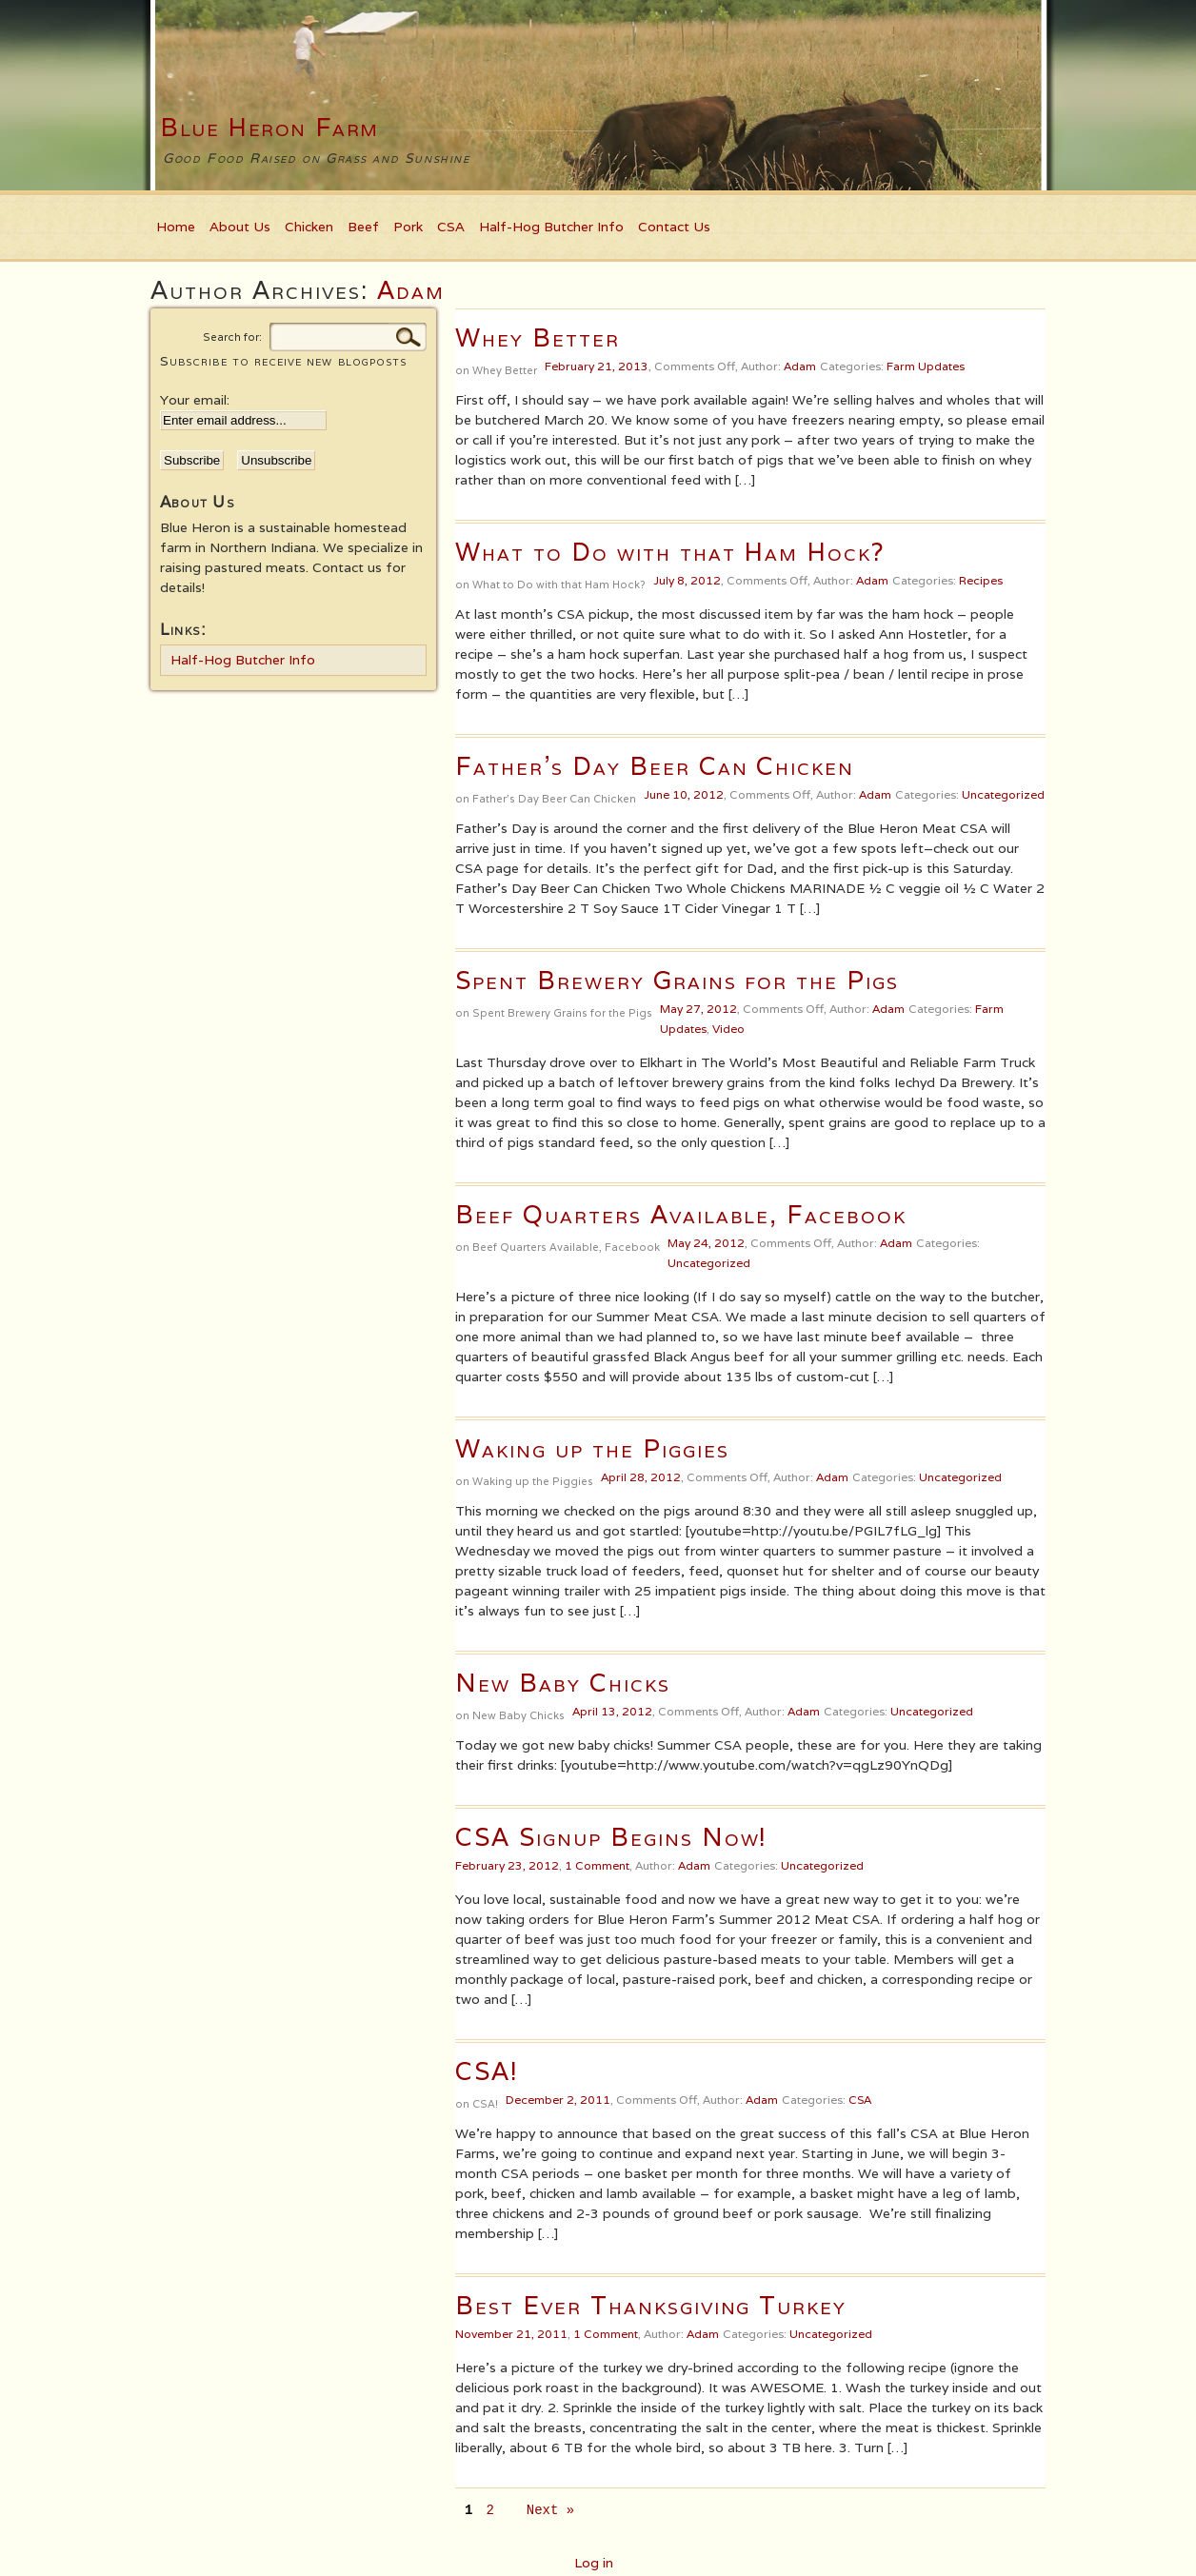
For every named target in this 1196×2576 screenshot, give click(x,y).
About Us (239, 226)
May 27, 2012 (698, 1008)
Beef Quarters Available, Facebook (681, 1214)
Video (728, 1028)
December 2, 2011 (558, 2099)
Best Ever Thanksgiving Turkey (651, 2305)
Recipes (981, 580)
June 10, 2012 (684, 794)
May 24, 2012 (706, 1243)
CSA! (487, 2071)
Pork (408, 226)
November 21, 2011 (511, 2334)
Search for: (232, 337)
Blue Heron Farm (269, 127)
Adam (411, 290)
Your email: (194, 399)
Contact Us (674, 226)
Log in (593, 2562)
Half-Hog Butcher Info (551, 226)
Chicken (309, 226)
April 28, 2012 (641, 1477)
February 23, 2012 (507, 1865)
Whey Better (537, 337)
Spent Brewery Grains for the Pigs (677, 980)
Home (175, 226)
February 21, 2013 (596, 366)
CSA (451, 226)
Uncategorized (1003, 794)
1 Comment (597, 1865)
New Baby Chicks (562, 1682)
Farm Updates (926, 366)
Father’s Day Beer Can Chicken (654, 766)
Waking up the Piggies (592, 1448)
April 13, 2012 (612, 1711)
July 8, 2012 (687, 580)
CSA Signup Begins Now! (611, 1837)
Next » (550, 2510)
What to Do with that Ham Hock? (670, 551)
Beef (363, 226)
